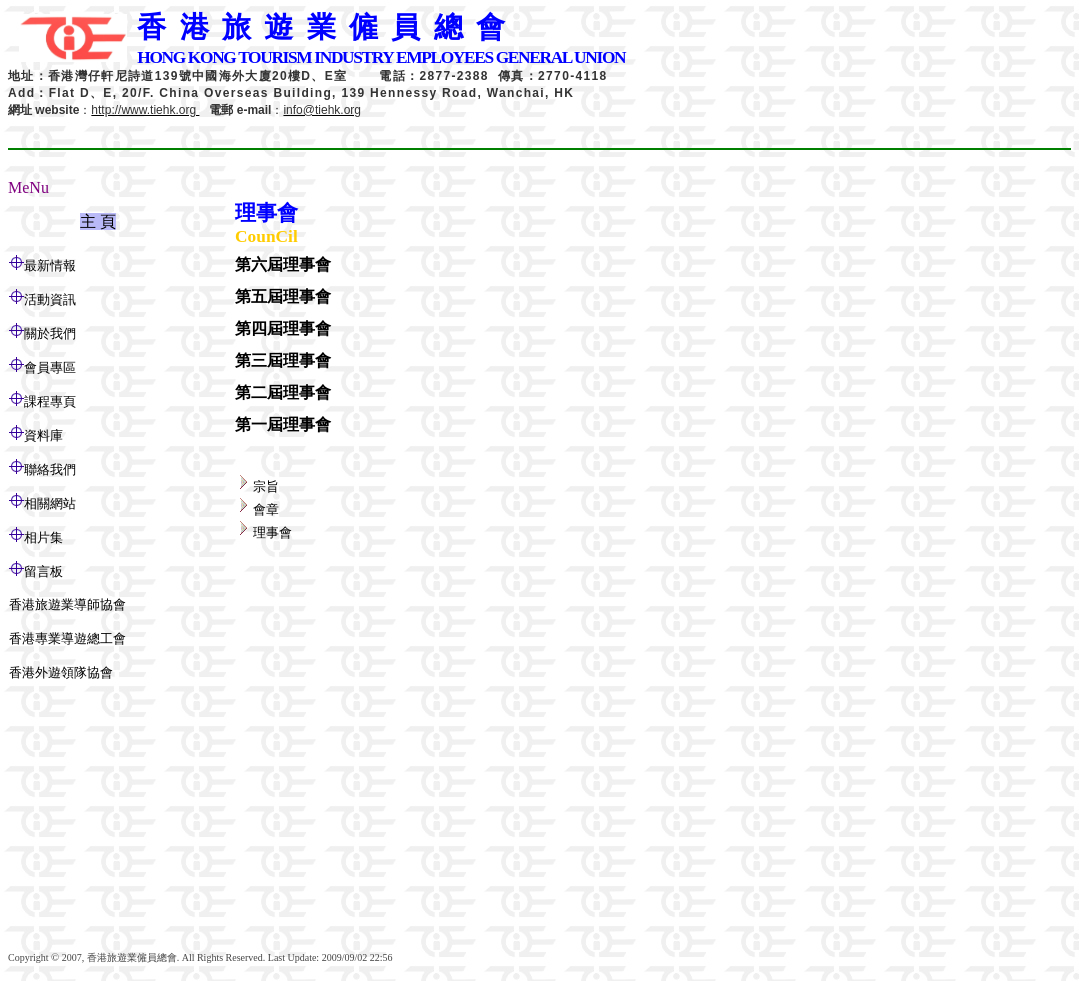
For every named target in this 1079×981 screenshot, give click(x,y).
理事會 (272, 532)
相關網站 (50, 503)
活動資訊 (50, 299)
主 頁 (98, 221)
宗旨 (266, 486)
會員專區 (50, 367)
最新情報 (50, 265)
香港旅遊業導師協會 (67, 604)
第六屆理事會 (283, 264)
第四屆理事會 (283, 328)
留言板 (43, 571)
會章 (266, 509)
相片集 (43, 537)
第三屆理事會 (283, 360)
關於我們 (50, 333)
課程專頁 (50, 401)
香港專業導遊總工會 (67, 638)
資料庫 (43, 435)
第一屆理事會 (283, 424)
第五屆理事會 (283, 296)
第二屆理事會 (283, 392)
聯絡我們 (50, 469)
